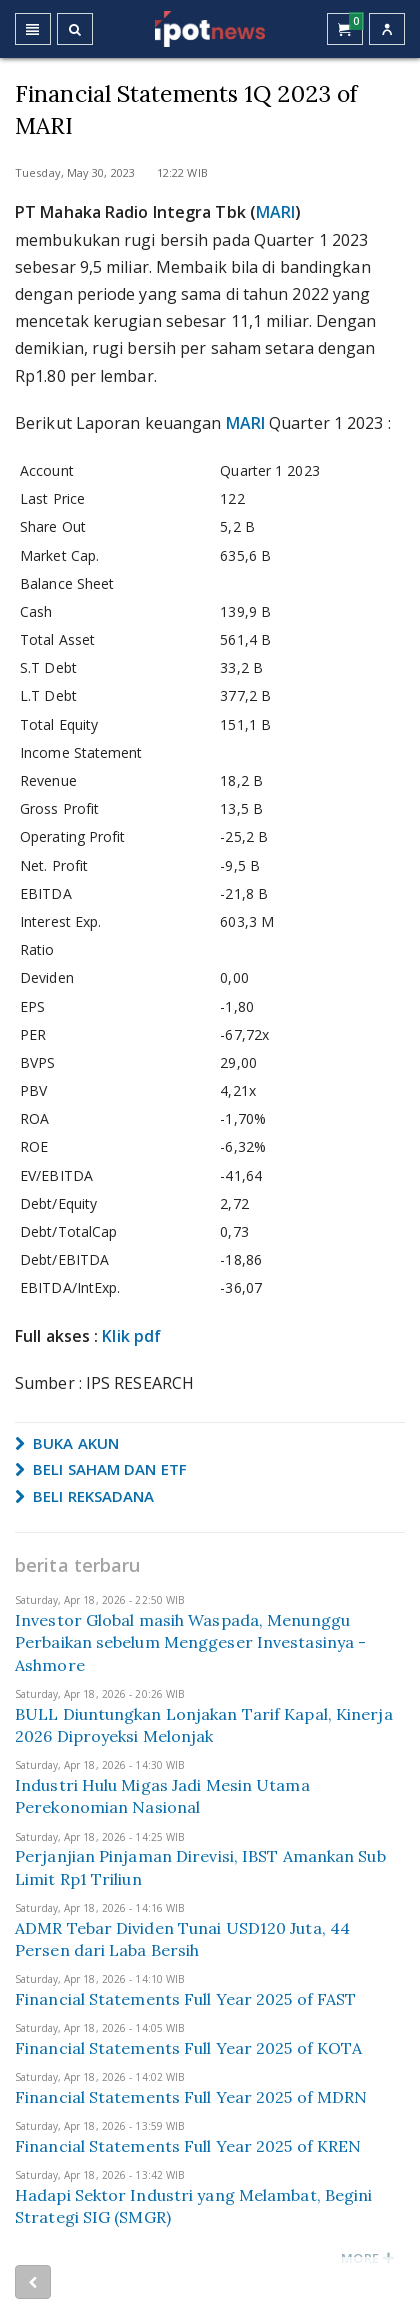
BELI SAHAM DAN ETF (101, 1469)
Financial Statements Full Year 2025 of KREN (188, 2146)
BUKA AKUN (67, 1443)
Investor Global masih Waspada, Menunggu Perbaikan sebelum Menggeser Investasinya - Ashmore (190, 1642)
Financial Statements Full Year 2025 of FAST (185, 1999)
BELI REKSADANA (85, 1496)
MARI (275, 212)
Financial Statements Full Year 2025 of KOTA (188, 2048)
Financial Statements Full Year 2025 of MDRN (191, 2097)
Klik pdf (131, 1336)
